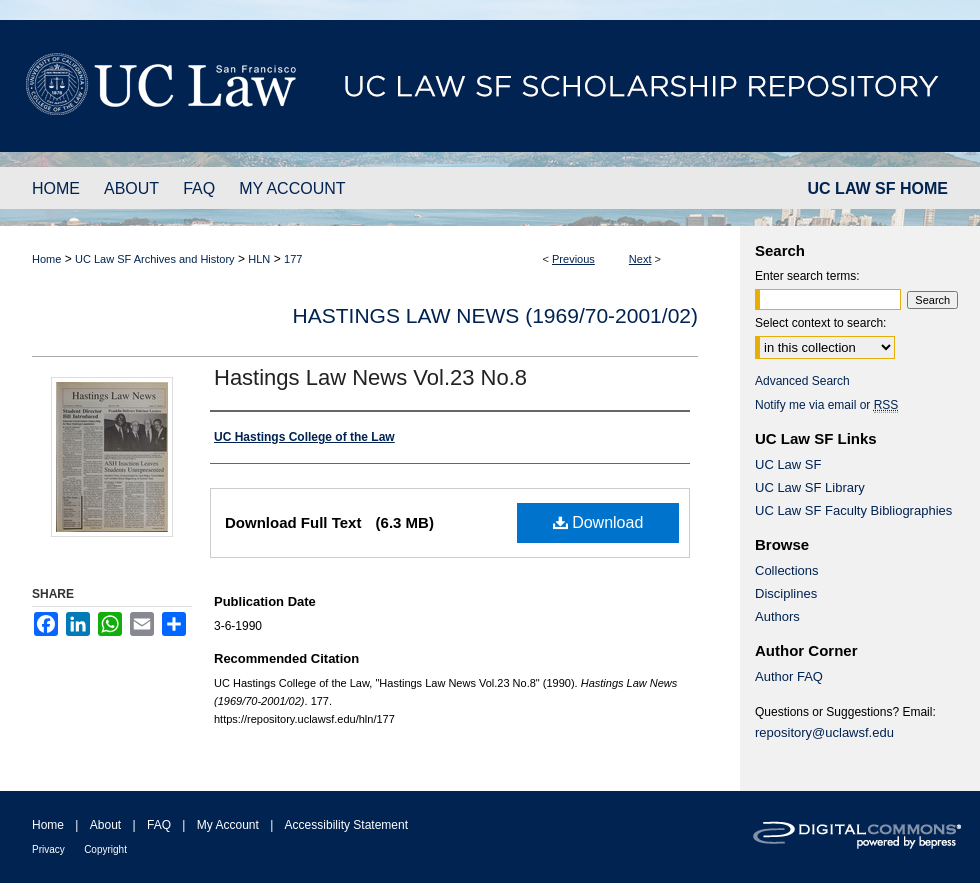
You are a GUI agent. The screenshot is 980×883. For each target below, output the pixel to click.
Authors (777, 616)
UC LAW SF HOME (878, 188)
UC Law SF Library (810, 487)
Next (640, 259)
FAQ (159, 825)
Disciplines (786, 593)
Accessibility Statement (346, 825)
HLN (259, 259)
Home (46, 259)
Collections (787, 570)
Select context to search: (820, 323)
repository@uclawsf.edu (824, 732)
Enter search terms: (807, 276)
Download (598, 522)
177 (293, 259)
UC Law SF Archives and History (155, 259)
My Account (228, 825)
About (105, 825)
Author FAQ (789, 676)
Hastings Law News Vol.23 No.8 (370, 377)
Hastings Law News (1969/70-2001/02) (495, 315)
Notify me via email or (826, 405)
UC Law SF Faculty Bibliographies (853, 510)
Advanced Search (802, 381)
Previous (573, 259)
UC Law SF (788, 464)
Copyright (105, 849)
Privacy (48, 849)
